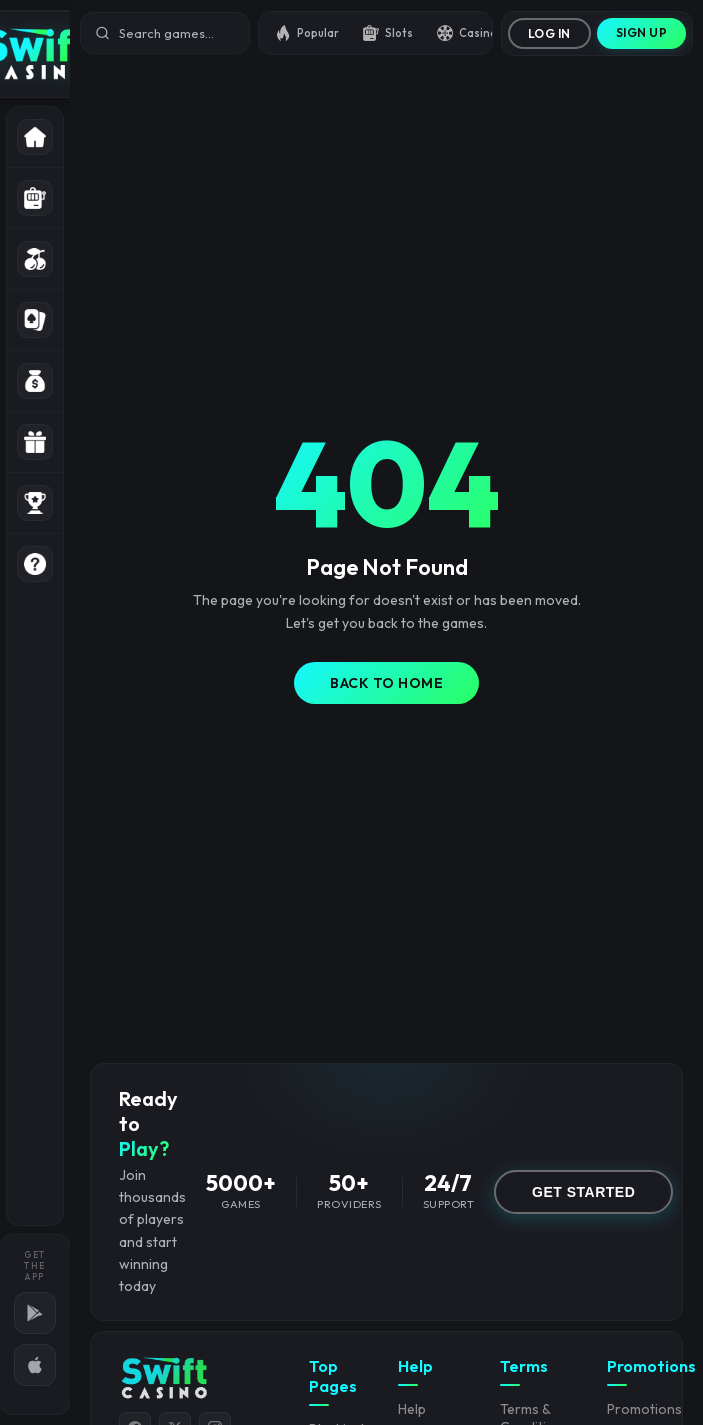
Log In (549, 33)
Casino (467, 33)
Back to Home (386, 683)
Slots (388, 33)
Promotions (644, 1409)
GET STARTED (583, 1192)
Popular (307, 33)
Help (412, 1409)
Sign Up (642, 32)
